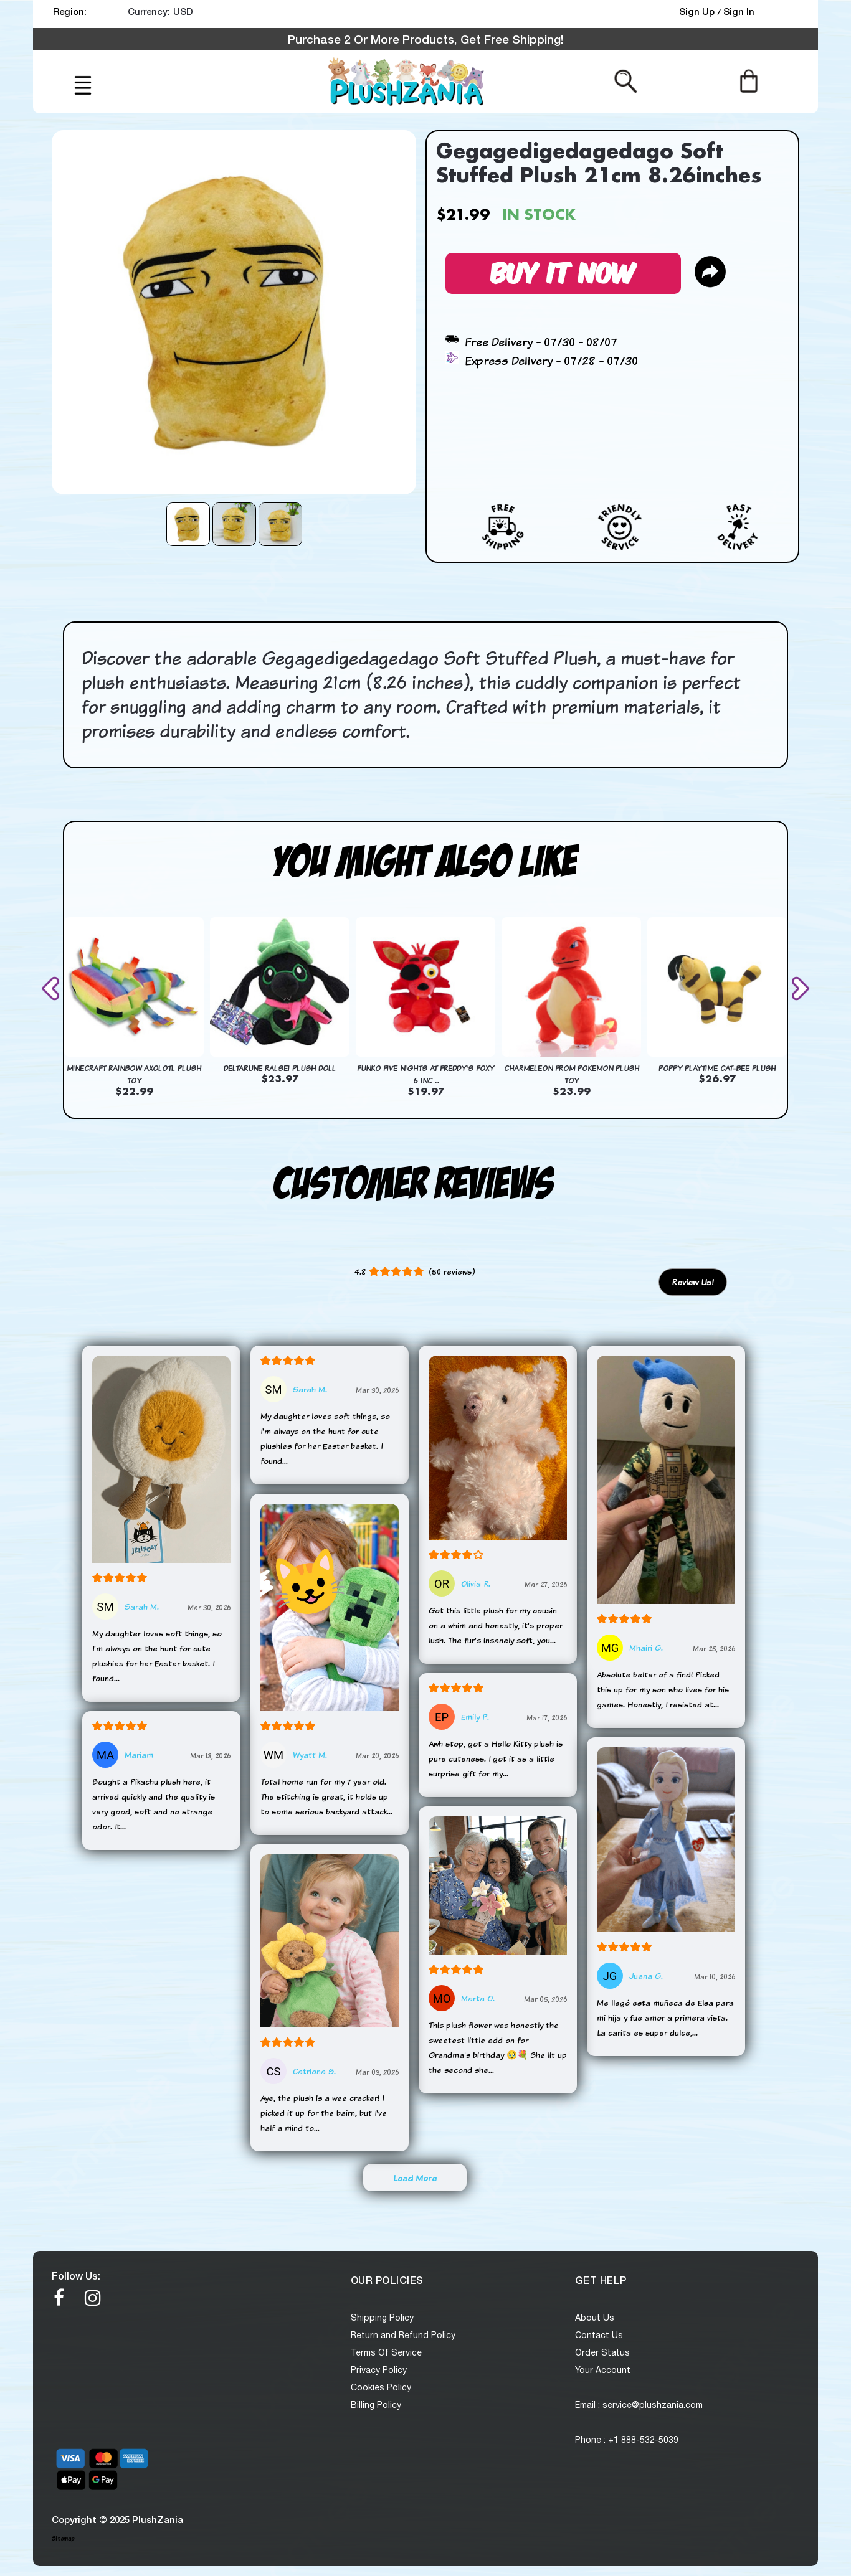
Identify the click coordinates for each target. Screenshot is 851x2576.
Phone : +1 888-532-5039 (626, 2440)
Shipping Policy (382, 2318)
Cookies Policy (381, 2387)
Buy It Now (563, 271)
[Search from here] (625, 80)
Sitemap (63, 2538)
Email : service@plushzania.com (639, 2405)
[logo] (406, 81)
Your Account (602, 2370)
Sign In (738, 11)
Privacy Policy (379, 2370)
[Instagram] (93, 2297)
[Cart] (748, 80)
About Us (594, 2318)
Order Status (602, 2352)
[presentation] (53, 988)
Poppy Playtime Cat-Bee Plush (717, 1068)
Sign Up (698, 11)
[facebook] (59, 2297)
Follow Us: (76, 2275)
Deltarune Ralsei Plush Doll (280, 1068)
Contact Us (599, 2335)
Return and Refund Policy (403, 2335)
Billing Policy (376, 2405)
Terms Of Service (386, 2352)
